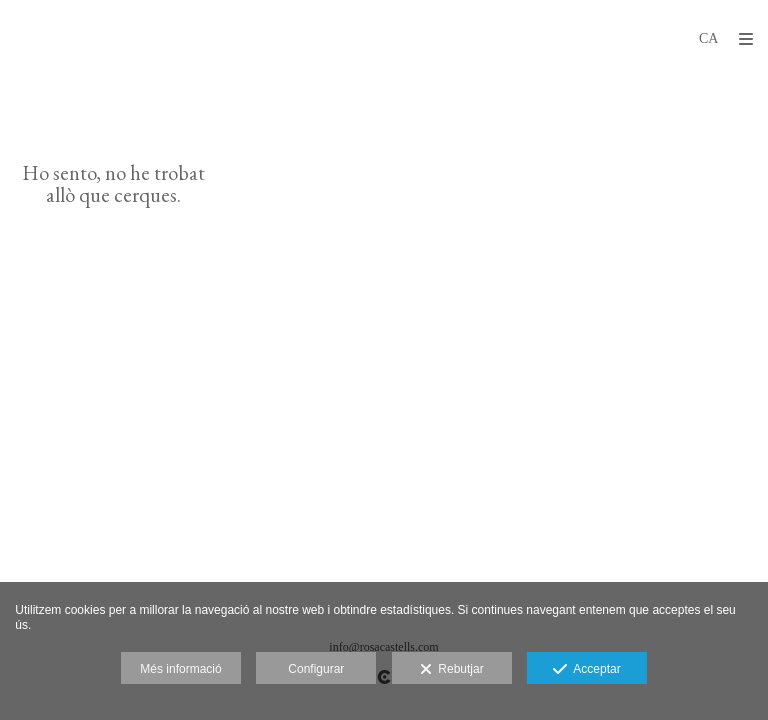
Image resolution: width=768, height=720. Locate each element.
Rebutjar (452, 670)
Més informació (180, 669)
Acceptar (586, 670)
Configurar (316, 669)
